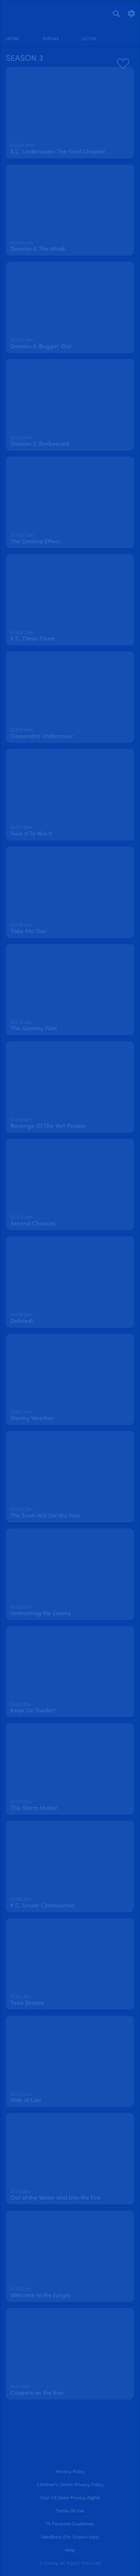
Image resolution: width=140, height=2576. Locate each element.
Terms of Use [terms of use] (70, 2511)
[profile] (127, 33)
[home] (12, 33)
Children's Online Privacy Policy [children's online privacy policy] (70, 2485)
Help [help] (70, 2550)
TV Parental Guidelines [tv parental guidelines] (70, 2524)
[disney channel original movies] (89, 33)
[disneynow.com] (19, 12)
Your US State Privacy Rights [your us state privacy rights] (70, 2498)
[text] (22, 146)
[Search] (116, 13)
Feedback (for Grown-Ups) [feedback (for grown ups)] (70, 2537)
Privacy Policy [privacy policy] (70, 2471)
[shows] (50, 33)
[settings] (131, 13)
